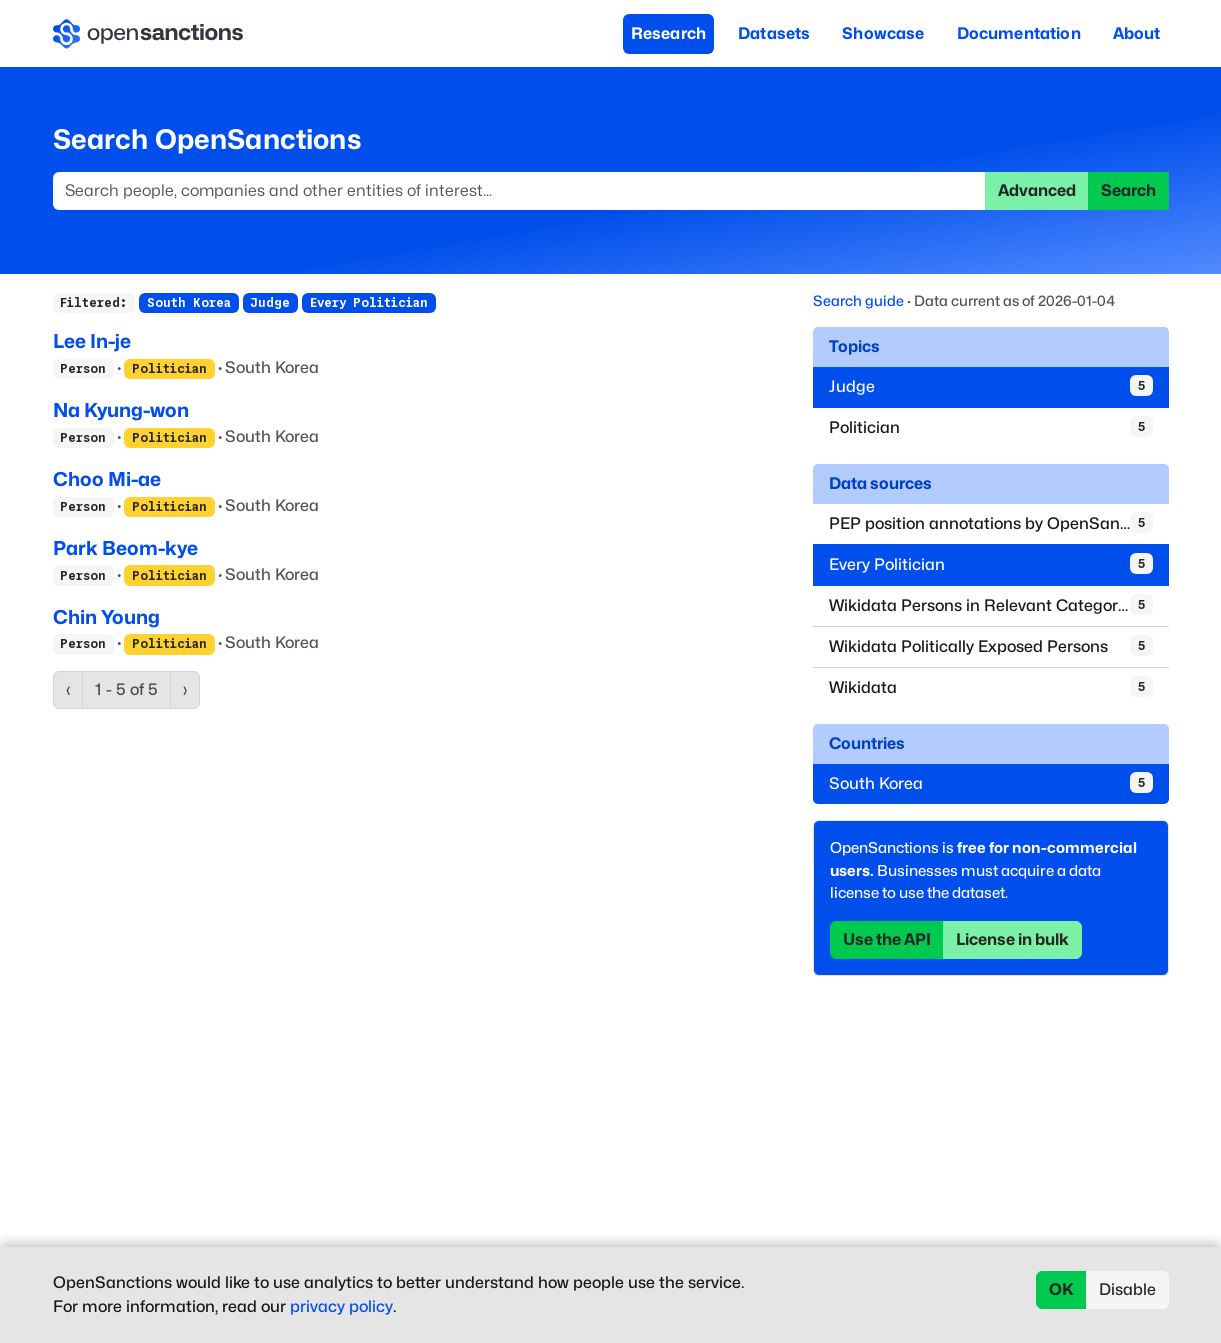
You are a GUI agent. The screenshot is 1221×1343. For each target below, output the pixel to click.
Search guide (858, 300)
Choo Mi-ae (107, 479)
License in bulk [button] (1012, 939)
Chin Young (106, 617)
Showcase (883, 33)
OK (1061, 1289)
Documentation (1019, 33)
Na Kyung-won (121, 410)
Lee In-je (92, 341)
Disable (1127, 1289)
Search (1128, 190)
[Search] (519, 191)
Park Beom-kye (125, 548)
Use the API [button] (887, 939)
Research (668, 33)
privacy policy (341, 1306)
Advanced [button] (1037, 190)
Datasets (774, 33)
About (1137, 33)
